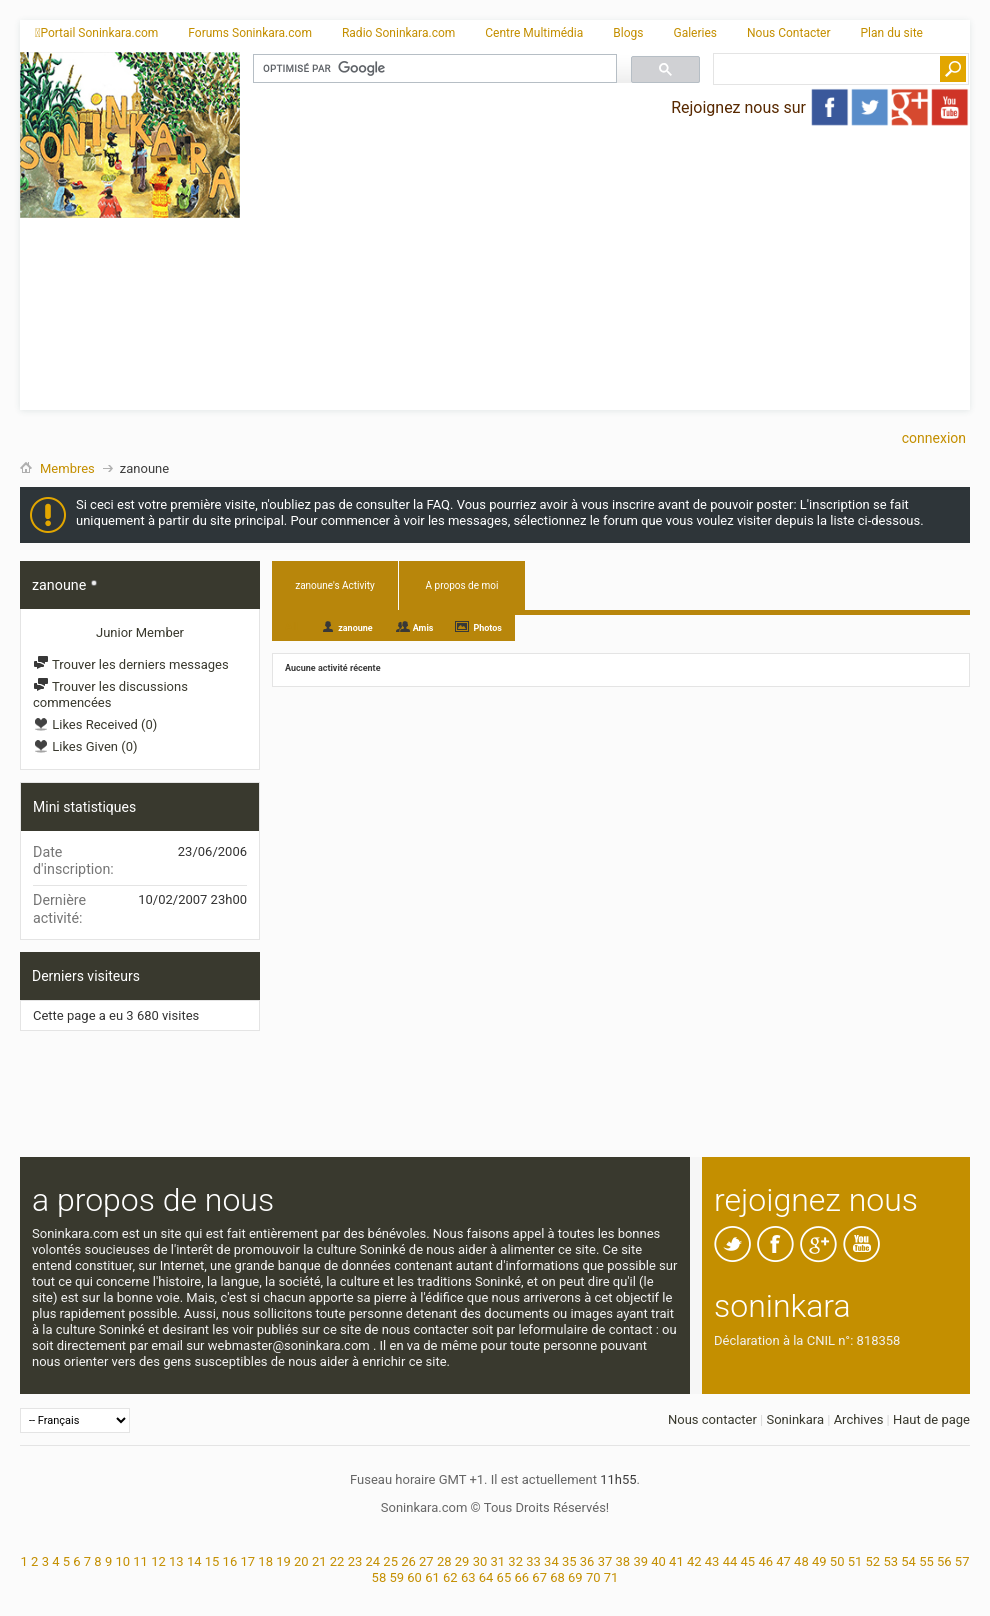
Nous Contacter (789, 33)
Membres (67, 468)
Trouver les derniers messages (131, 664)
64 (486, 1577)
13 (176, 1561)
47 (783, 1561)
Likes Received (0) (95, 724)
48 (801, 1561)
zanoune (355, 628)
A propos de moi (462, 585)
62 (450, 1577)
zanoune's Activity (335, 585)
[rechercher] (433, 69)
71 (611, 1577)
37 (605, 1561)
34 (551, 1561)
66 (521, 1577)
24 (372, 1561)
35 (569, 1561)
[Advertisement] (605, 270)
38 (623, 1561)
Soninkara (795, 1419)
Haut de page (931, 1419)
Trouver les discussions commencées (110, 694)
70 (593, 1577)
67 (539, 1577)
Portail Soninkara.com (96, 33)
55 (926, 1561)
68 (557, 1577)
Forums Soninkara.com (250, 33)
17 (247, 1561)
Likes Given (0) (85, 746)
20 (301, 1561)
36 (587, 1561)
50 (837, 1561)
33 (533, 1561)
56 (944, 1561)
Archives (859, 1419)
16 (230, 1561)
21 (319, 1561)
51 (855, 1561)
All (291, 626)
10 (122, 1561)
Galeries (695, 33)
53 (890, 1561)
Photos (487, 628)
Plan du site (892, 33)
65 (504, 1577)
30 (480, 1561)
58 (379, 1577)
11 (140, 1561)
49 (819, 1561)
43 (712, 1561)
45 (748, 1561)
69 (575, 1577)
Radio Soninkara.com (398, 33)
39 (640, 1561)
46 (765, 1561)
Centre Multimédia (534, 33)
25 (390, 1561)
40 (658, 1561)
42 (694, 1561)
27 (426, 1561)
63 (468, 1577)
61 (432, 1577)
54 (908, 1561)
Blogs (628, 33)
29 (462, 1561)
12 (158, 1561)
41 (676, 1561)
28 (444, 1561)
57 (962, 1561)
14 (194, 1561)
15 (212, 1561)
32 (515, 1561)
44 (730, 1561)
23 (355, 1561)
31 (498, 1561)
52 (873, 1561)
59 (396, 1577)
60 (414, 1577)
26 (408, 1561)
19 (283, 1561)
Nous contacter (712, 1419)
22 (337, 1561)
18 (265, 1561)
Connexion (934, 438)
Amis (423, 628)
